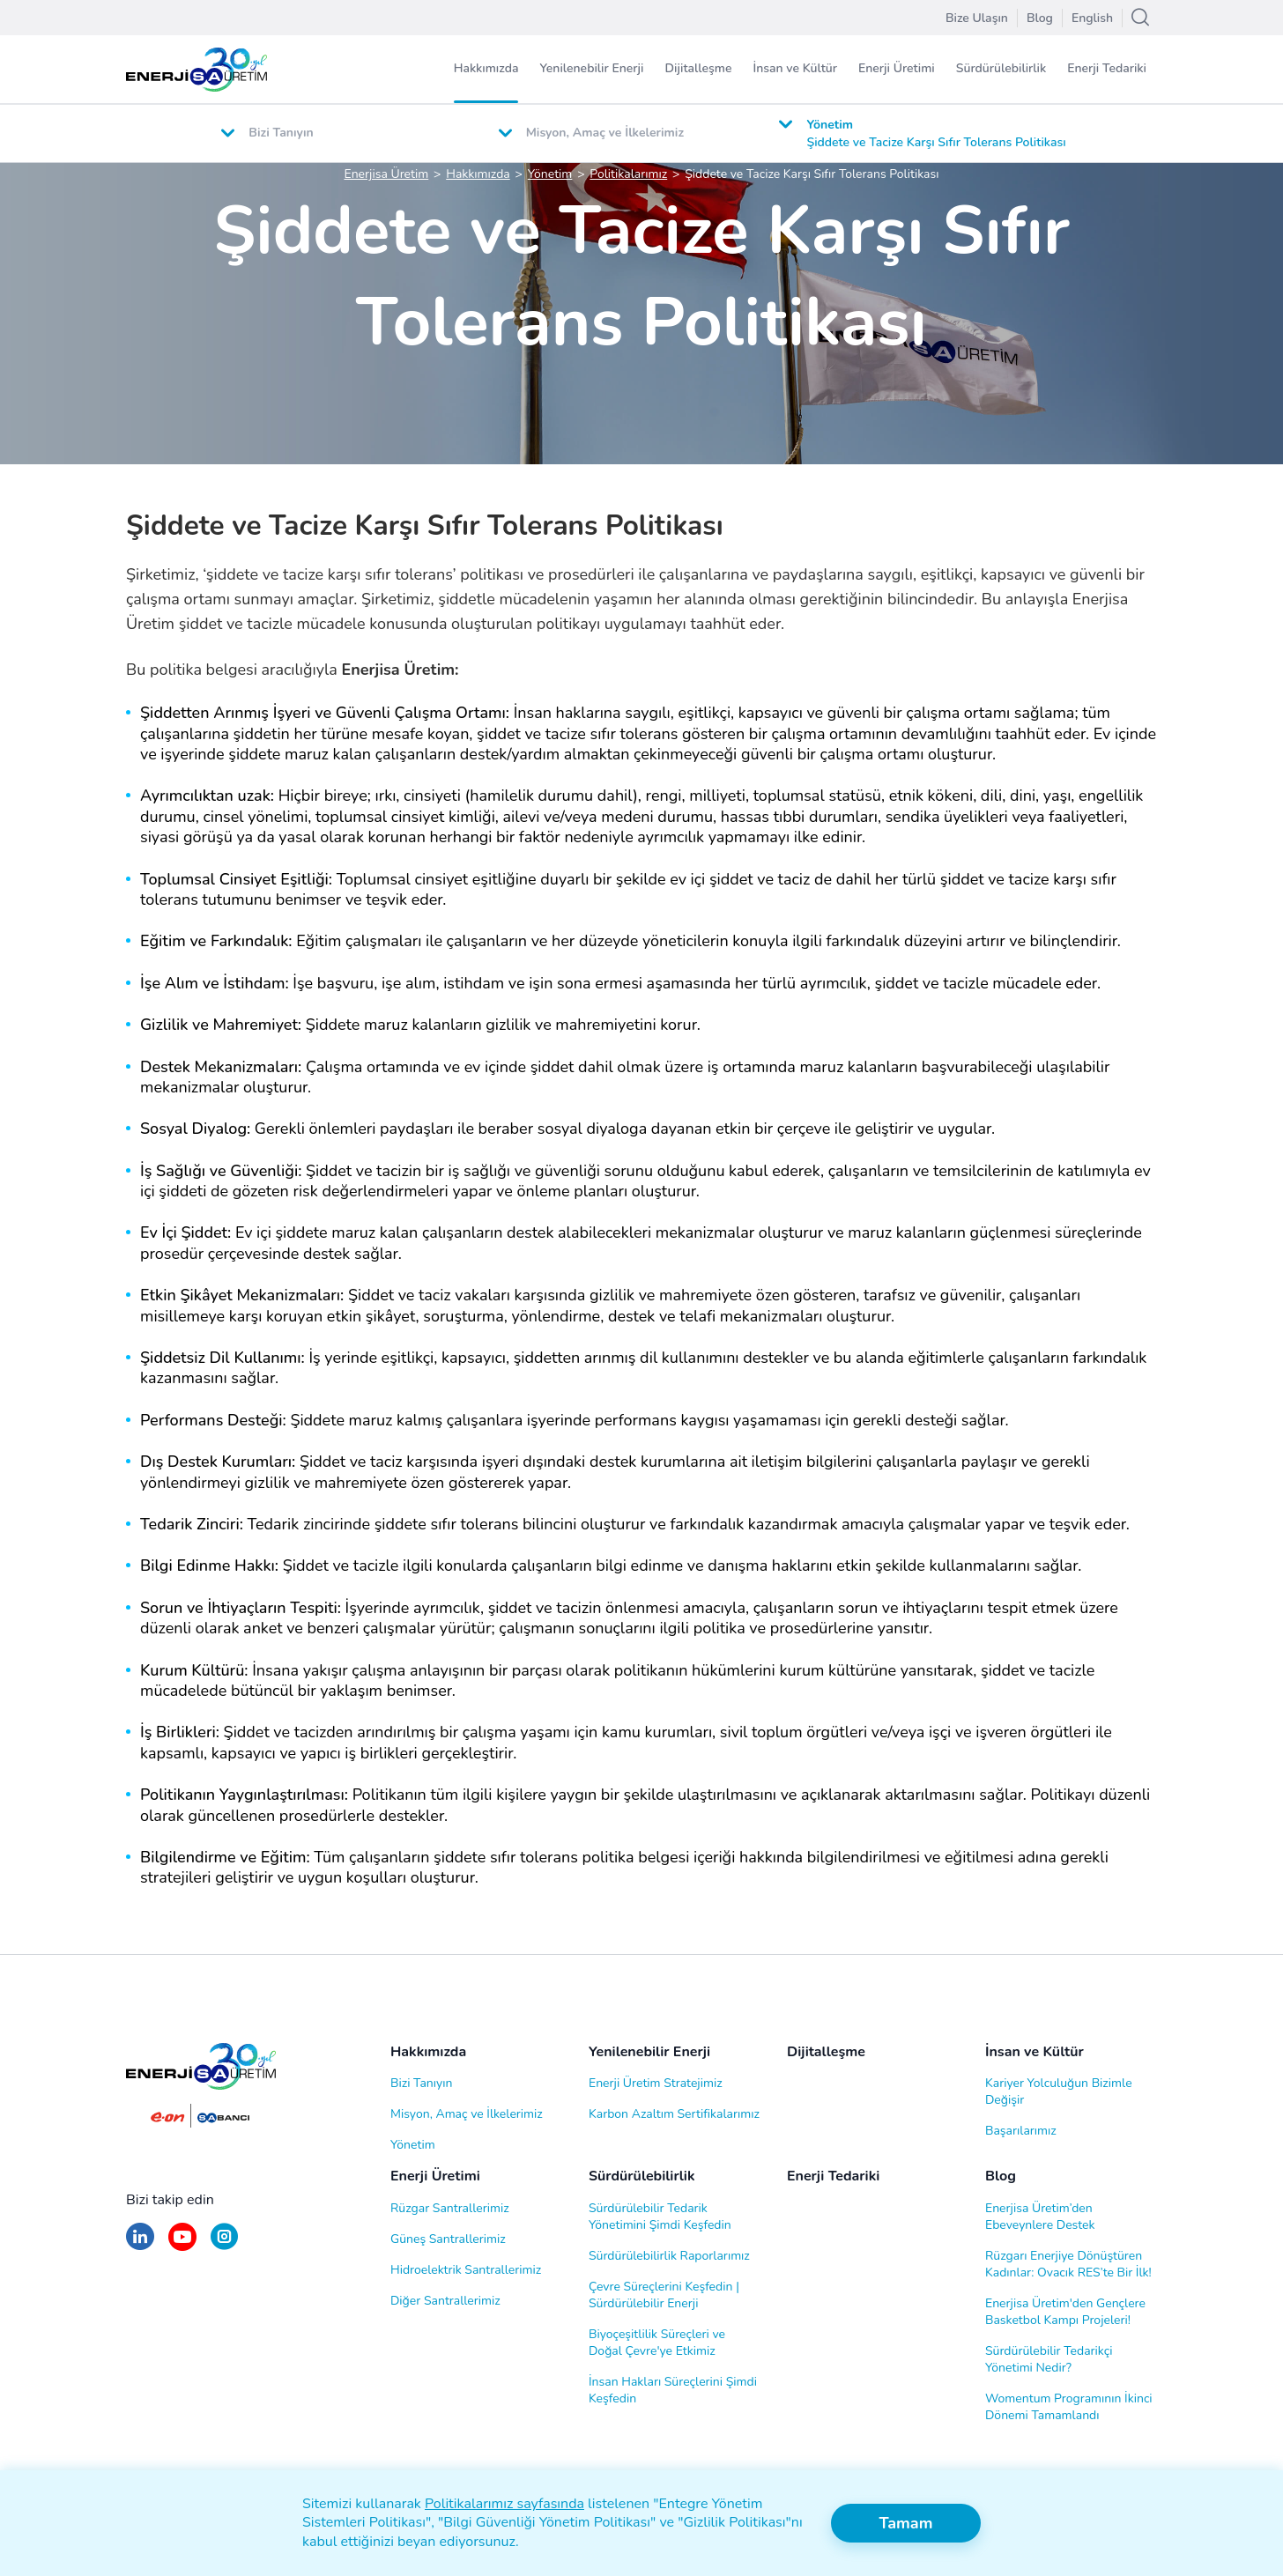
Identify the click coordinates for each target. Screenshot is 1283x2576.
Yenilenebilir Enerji (591, 68)
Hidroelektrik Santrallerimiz (465, 2269)
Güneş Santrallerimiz (448, 2239)
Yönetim (412, 2144)
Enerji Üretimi (896, 68)
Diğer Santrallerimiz (445, 2300)
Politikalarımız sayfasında (504, 2503)
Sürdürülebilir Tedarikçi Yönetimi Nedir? (1048, 2359)
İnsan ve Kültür (795, 68)
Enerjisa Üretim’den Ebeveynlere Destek (1040, 2216)
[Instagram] (224, 2245)
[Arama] (1140, 17)
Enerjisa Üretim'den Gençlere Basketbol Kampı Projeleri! (1065, 2311)
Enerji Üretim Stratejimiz (656, 2083)
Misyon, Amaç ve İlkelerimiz (466, 2114)
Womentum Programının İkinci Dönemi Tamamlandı (1069, 2407)
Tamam (905, 2523)
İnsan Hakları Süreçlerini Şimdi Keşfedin (673, 2390)
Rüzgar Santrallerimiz (449, 2208)
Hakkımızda (486, 68)
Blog (1000, 2176)
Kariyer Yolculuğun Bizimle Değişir (1058, 2091)
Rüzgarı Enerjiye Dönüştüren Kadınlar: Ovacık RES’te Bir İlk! (1068, 2264)
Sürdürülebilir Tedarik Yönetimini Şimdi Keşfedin (660, 2216)
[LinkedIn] (140, 2245)
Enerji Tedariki (1106, 68)
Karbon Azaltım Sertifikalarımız (674, 2114)
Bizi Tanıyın (421, 2083)
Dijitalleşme (697, 68)
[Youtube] (182, 2245)
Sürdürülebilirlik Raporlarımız (669, 2255)
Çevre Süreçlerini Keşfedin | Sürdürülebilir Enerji (664, 2295)
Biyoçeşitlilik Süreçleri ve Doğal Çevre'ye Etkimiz (657, 2342)
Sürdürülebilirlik (1001, 68)
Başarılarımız (1021, 2130)
